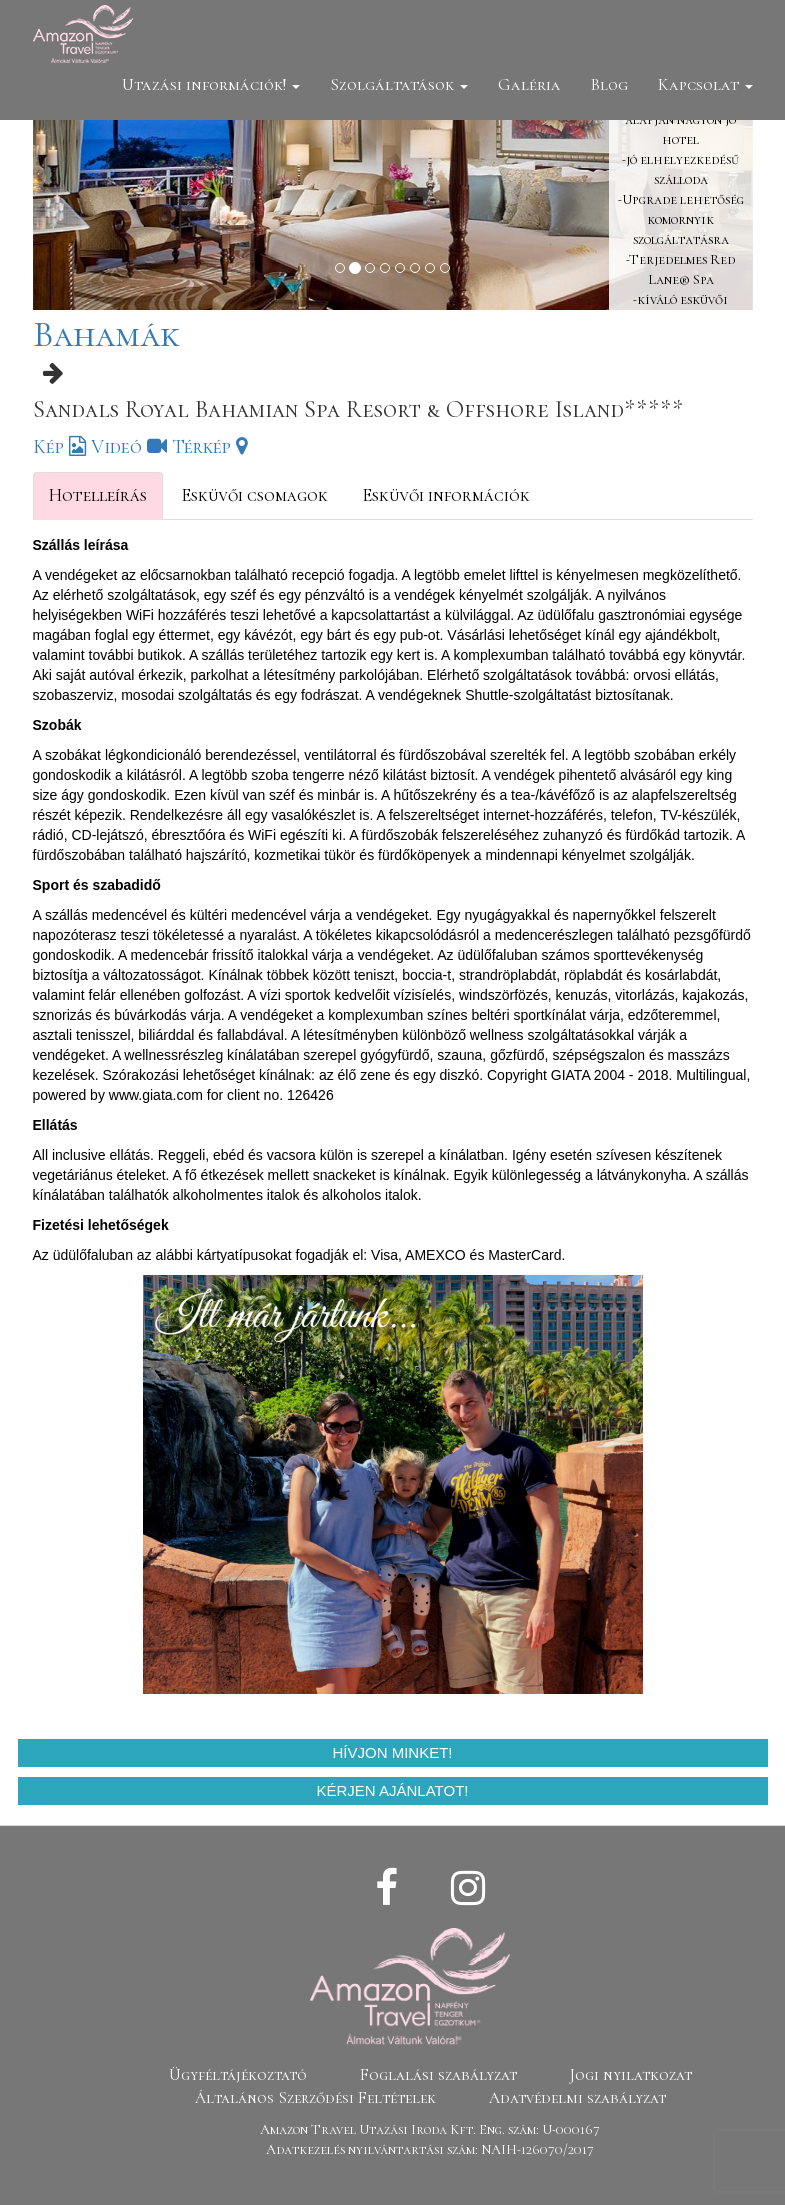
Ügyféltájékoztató (238, 2075)
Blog (609, 84)
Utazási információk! (211, 84)
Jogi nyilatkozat (631, 2075)
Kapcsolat (705, 84)
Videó (129, 447)
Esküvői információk (446, 495)
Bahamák (106, 334)
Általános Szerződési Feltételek (315, 2098)
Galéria (529, 84)
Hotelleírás (98, 495)
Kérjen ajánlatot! (393, 1790)
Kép (59, 447)
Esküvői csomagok (254, 495)
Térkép (209, 447)
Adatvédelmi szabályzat (577, 2098)
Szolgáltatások (399, 84)
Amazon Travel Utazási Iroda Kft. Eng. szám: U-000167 (430, 2129)
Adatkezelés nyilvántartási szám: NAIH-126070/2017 (430, 2149)
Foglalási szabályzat (438, 2075)
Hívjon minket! (392, 1752)
